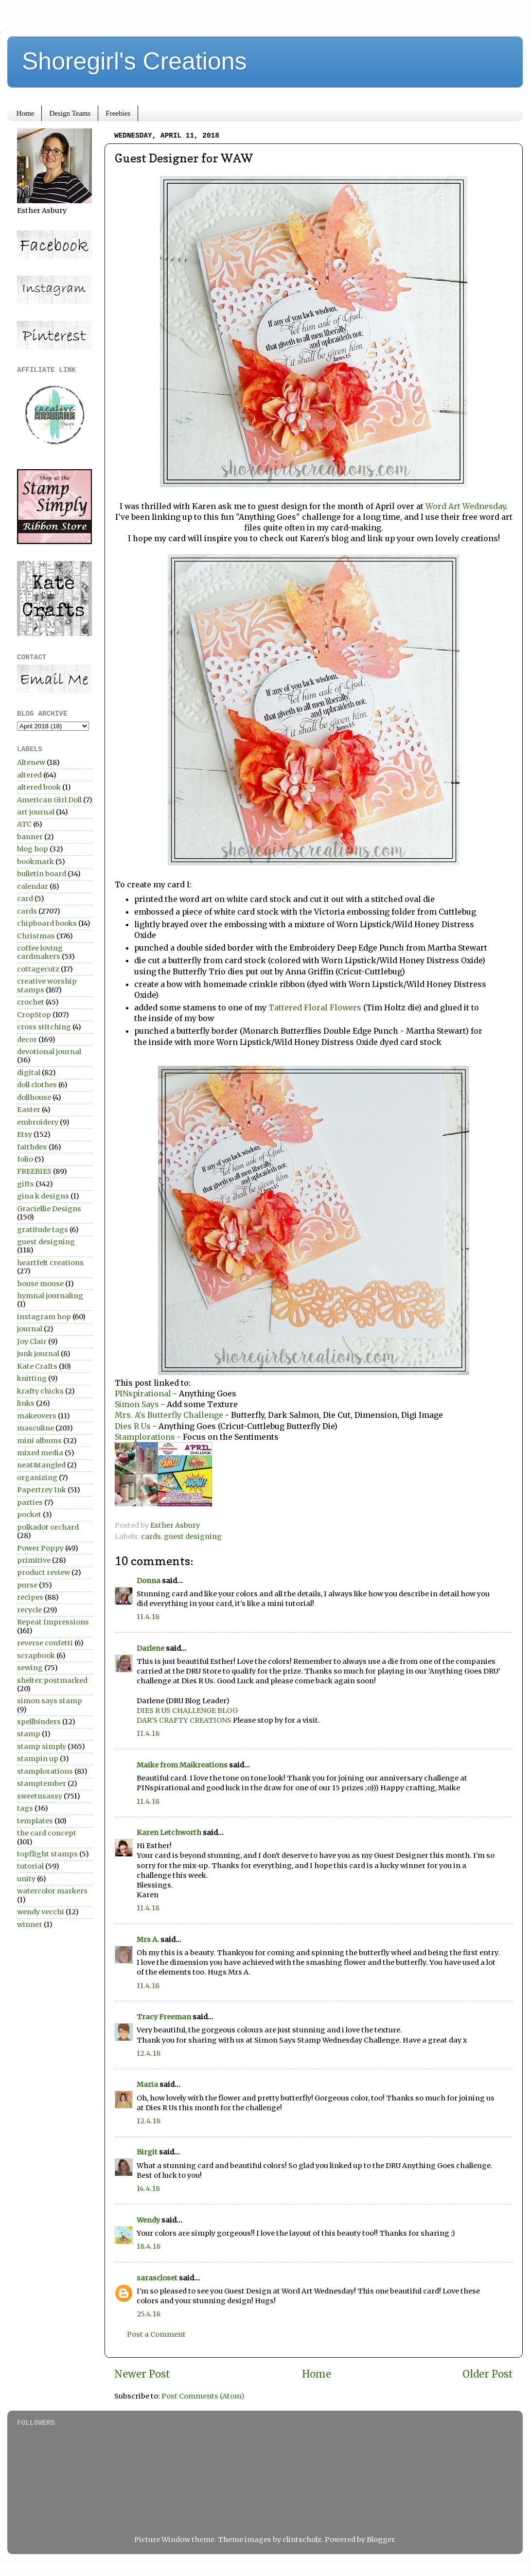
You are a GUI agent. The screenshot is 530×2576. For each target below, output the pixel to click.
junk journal (38, 1353)
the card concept (46, 1833)
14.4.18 (148, 2188)
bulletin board (41, 873)
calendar (32, 886)
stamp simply (41, 1746)
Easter (28, 1109)
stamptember (41, 1783)
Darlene (151, 1648)
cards (151, 1536)
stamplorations (45, 1771)
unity (26, 1878)
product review (43, 1572)
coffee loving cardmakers (40, 952)
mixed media (40, 1452)
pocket (29, 1514)
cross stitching (44, 1027)
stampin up (37, 1758)
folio (25, 1159)
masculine (35, 1428)
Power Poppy (40, 1548)
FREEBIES (34, 1171)
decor (27, 1039)
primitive (34, 1560)
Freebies (118, 113)
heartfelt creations (50, 1262)
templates (35, 1821)
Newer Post (142, 2374)
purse (27, 1585)
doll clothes (37, 1084)
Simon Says (138, 1404)
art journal (35, 812)
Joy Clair (32, 1341)
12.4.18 (148, 2053)
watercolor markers (52, 1891)
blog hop (32, 849)
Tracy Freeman (164, 2016)
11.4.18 (148, 1616)
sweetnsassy (39, 1796)
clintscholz (302, 2539)
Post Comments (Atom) (203, 2396)
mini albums (39, 1440)
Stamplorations (145, 1437)
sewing (30, 1667)
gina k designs (43, 1196)
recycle (29, 1610)
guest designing (193, 1536)
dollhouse (34, 1097)
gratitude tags (42, 1229)
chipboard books (47, 923)
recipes (30, 1597)
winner (29, 1924)
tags (25, 1808)
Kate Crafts (37, 1366)
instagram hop (44, 1316)
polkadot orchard (48, 1527)
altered (29, 775)
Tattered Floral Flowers (314, 1007)
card (25, 898)
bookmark (35, 861)
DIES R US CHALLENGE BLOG (187, 1710)
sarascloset (157, 2278)
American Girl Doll (49, 799)
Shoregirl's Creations (134, 61)
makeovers (36, 1416)
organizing (37, 1477)
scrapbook (36, 1655)
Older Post (487, 2374)
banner (30, 836)
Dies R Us (134, 1426)
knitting (32, 1378)
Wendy (148, 2220)
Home (26, 113)
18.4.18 (148, 2246)
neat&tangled (41, 1465)
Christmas (36, 936)
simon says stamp (49, 1700)
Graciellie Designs (49, 1208)
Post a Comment (156, 2334)
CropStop (34, 1014)
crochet (30, 1002)
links (26, 1403)
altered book (39, 787)
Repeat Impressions (53, 1622)
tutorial (30, 1866)
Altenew (31, 762)
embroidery (37, 1122)
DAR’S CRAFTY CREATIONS (184, 1720)
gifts (25, 1184)
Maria (147, 2084)
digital (28, 1072)
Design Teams (69, 113)
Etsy (24, 1134)
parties (30, 1502)
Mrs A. (148, 1939)
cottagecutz (38, 969)
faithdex (32, 1147)
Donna (148, 1580)
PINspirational (144, 1393)
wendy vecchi (40, 1911)
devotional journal (49, 1051)
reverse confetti (45, 1643)
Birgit (147, 2152)
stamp (28, 1733)
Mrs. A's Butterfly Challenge (169, 1415)
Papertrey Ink (41, 1489)
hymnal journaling (50, 1295)
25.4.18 (148, 2314)
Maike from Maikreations (182, 1765)
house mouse (40, 1283)
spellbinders (39, 1721)
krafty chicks (40, 1391)
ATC (24, 824)
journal (29, 1328)
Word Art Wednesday (465, 506)
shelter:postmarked (52, 1680)
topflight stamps (47, 1854)
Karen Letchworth (169, 1832)
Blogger (380, 2539)
